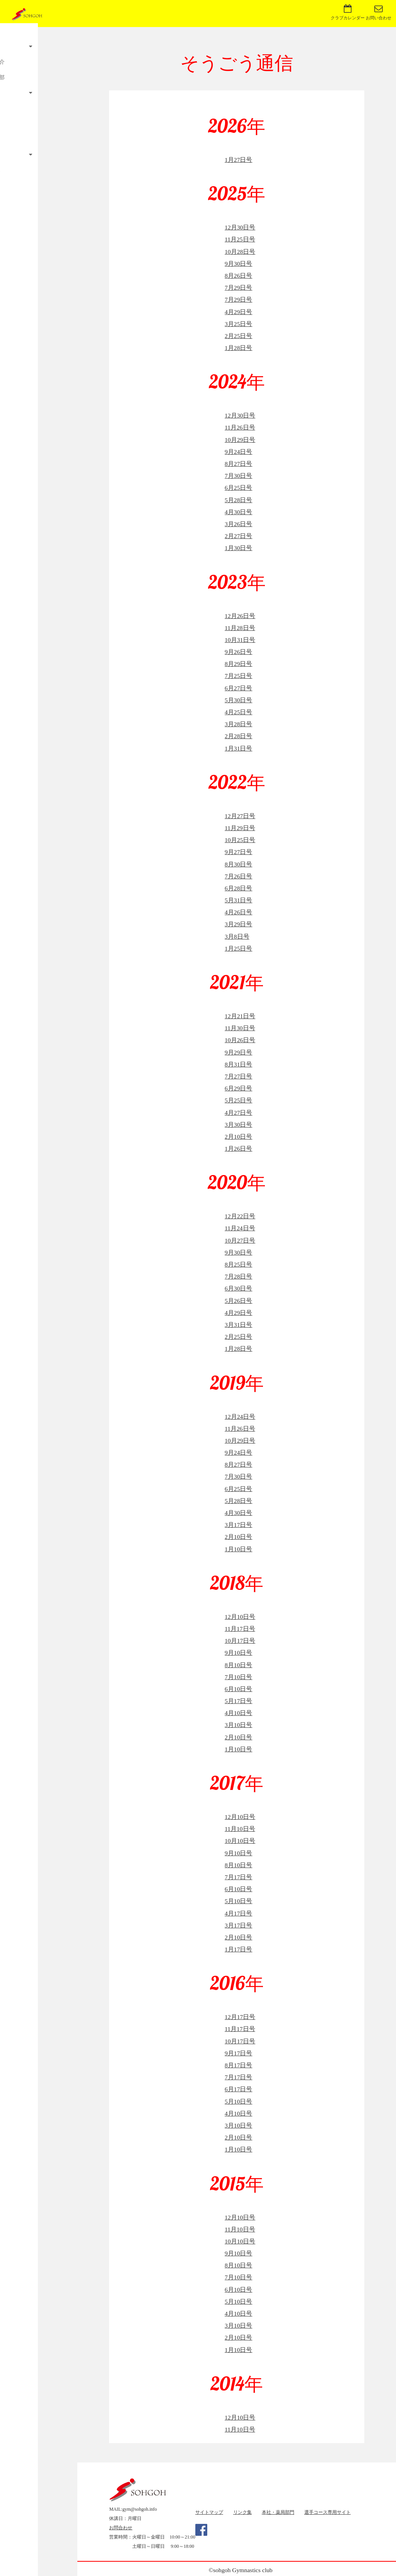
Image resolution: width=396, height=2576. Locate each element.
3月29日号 (238, 924)
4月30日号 (238, 512)
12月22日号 (240, 1216)
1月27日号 (238, 159)
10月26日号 (240, 1040)
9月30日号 (238, 263)
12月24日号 (240, 1416)
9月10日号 (238, 1652)
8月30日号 (238, 864)
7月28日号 (238, 1276)
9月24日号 (238, 451)
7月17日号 (238, 1877)
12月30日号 (240, 227)
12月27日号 (240, 816)
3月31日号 (238, 1324)
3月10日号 (238, 1725)
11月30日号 (240, 1028)
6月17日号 (238, 2089)
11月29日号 (240, 828)
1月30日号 (238, 548)
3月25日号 (238, 324)
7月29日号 (238, 287)
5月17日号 (238, 1701)
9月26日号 (238, 652)
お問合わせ (120, 2527)
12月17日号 (240, 2017)
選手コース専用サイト (327, 2512)
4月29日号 (238, 312)
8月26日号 (238, 275)
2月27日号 (238, 536)
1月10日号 (238, 1549)
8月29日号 (238, 664)
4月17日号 (238, 1913)
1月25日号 (238, 948)
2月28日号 (238, 736)
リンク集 (242, 2512)
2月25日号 (238, 336)
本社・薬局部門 (278, 2512)
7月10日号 (238, 1677)
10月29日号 (240, 439)
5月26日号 (238, 1300)
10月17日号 (240, 1640)
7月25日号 (238, 675)
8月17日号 (238, 2065)
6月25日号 (238, 487)
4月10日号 (238, 1713)
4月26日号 (238, 912)
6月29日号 (238, 1088)
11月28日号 (240, 628)
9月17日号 (238, 2053)
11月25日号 (240, 239)
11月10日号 (240, 1828)
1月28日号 (238, 348)
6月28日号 (238, 888)
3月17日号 (238, 1524)
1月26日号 (238, 1148)
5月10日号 (238, 1901)
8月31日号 (238, 1064)
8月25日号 (238, 1264)
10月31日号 (240, 640)
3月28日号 (238, 724)
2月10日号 (238, 1136)
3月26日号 (238, 524)
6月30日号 (238, 1288)
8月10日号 (238, 1665)
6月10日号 (238, 1689)
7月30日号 (238, 475)
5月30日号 (238, 700)
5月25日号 (238, 1100)
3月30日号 (238, 1124)
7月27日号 (238, 1076)
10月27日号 (240, 1240)
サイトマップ (209, 2512)
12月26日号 (240, 616)
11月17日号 (240, 1628)
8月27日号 (238, 463)
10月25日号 (240, 840)
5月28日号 (238, 500)
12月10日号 (240, 1616)
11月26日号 (240, 427)
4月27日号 (238, 1112)
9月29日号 (238, 1052)
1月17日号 (238, 1949)
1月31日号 (238, 748)
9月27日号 (238, 852)
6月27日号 (238, 688)
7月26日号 (238, 876)
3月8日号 (237, 936)
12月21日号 (240, 1016)
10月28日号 (240, 251)
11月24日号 (240, 1228)
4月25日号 (238, 712)
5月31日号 (238, 900)
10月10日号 (240, 1840)
